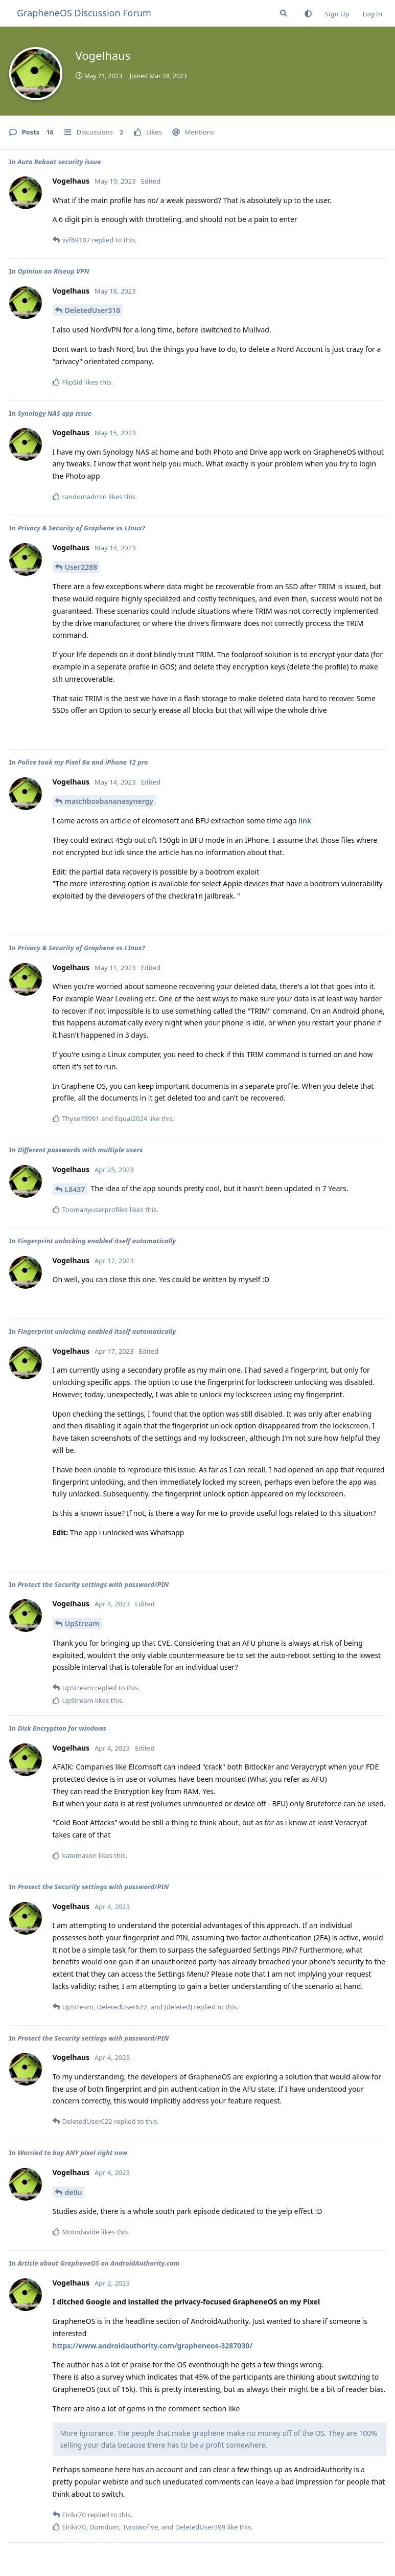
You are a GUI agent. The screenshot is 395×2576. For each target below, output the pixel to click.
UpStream (82, 1623)
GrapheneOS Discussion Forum (84, 13)
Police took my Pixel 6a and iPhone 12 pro (82, 762)
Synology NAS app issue (54, 413)
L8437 (75, 1189)
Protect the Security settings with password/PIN (93, 1584)
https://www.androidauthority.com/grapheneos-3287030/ (152, 2345)
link (304, 820)
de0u (73, 2192)
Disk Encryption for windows (61, 1728)
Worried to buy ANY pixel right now (72, 2152)
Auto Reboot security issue (59, 161)
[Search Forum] (283, 13)
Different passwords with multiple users (80, 1149)
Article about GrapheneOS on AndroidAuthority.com (98, 2263)
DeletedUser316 (93, 310)
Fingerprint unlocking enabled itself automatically (96, 1240)
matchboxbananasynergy (109, 801)
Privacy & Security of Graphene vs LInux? (81, 527)
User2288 (81, 567)
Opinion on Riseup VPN (53, 271)
